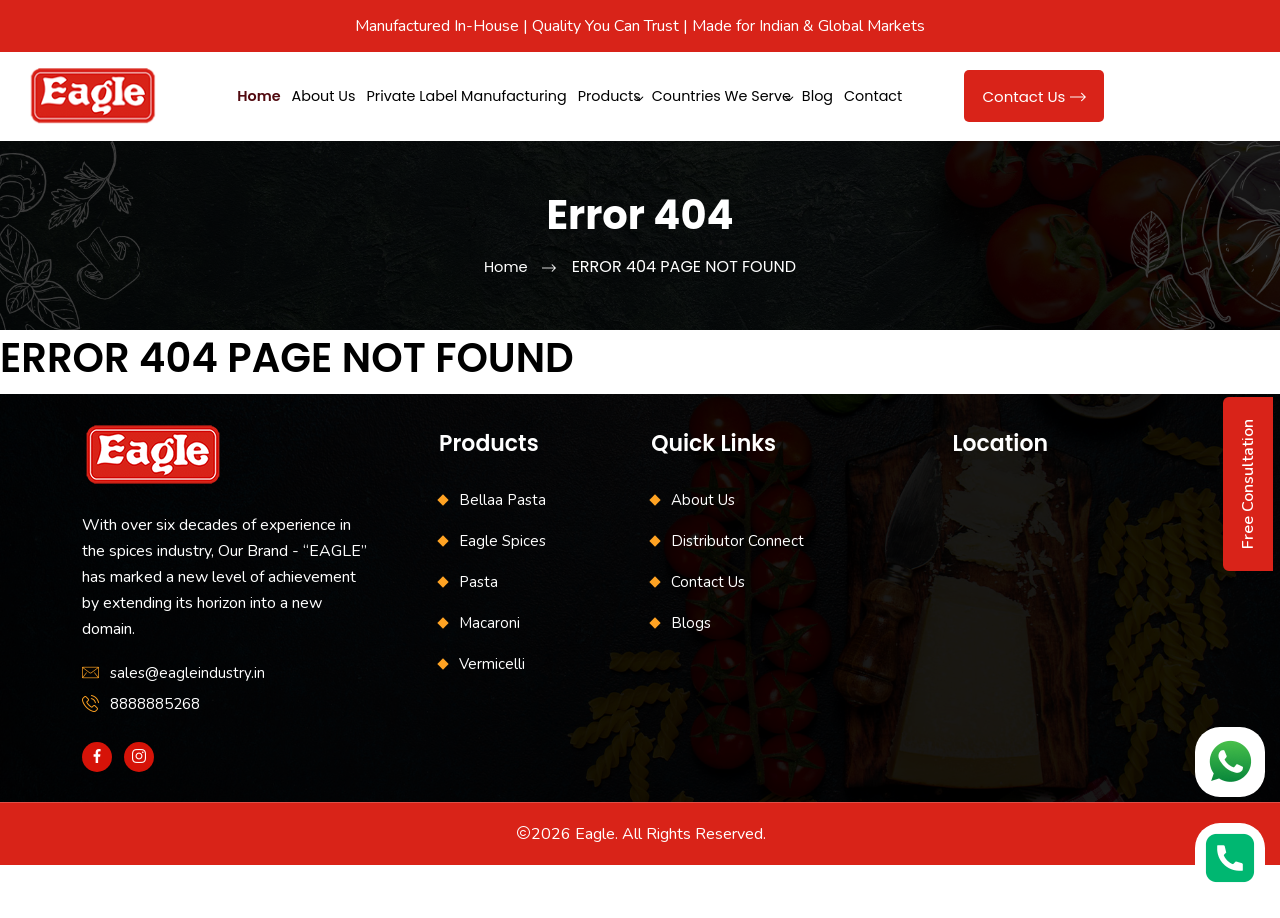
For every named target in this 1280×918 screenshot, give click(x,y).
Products (674, 94)
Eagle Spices (502, 594)
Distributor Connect (737, 594)
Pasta (478, 635)
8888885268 (155, 757)
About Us (345, 94)
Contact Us (1034, 123)
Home (263, 94)
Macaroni (489, 676)
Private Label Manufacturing (510, 94)
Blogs (691, 676)
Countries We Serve (806, 94)
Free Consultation (1248, 484)
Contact (329, 150)
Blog (257, 150)
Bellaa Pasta (502, 553)
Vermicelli (492, 717)
